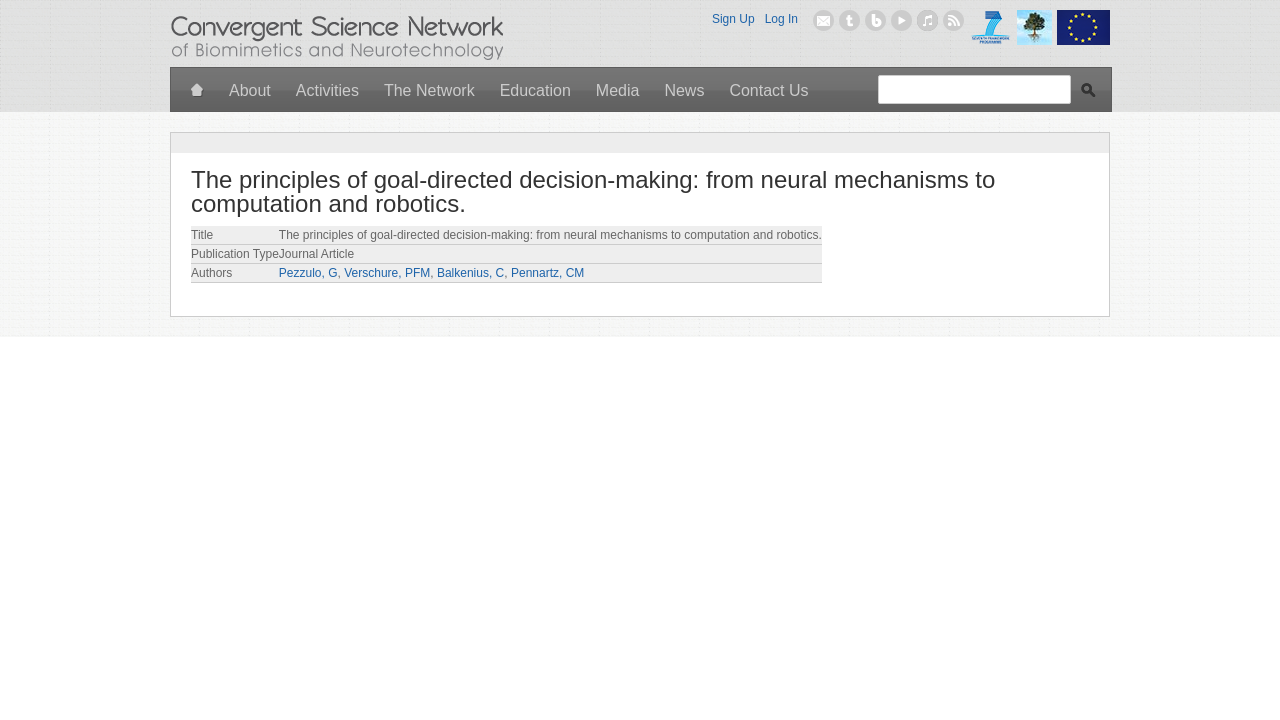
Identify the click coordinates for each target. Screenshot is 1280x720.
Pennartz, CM (547, 273)
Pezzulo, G (308, 273)
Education (535, 90)
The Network (429, 90)
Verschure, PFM (387, 273)
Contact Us (768, 90)
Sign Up (733, 19)
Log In (781, 19)
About (250, 90)
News (684, 90)
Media (618, 90)
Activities (327, 90)
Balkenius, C (470, 273)
